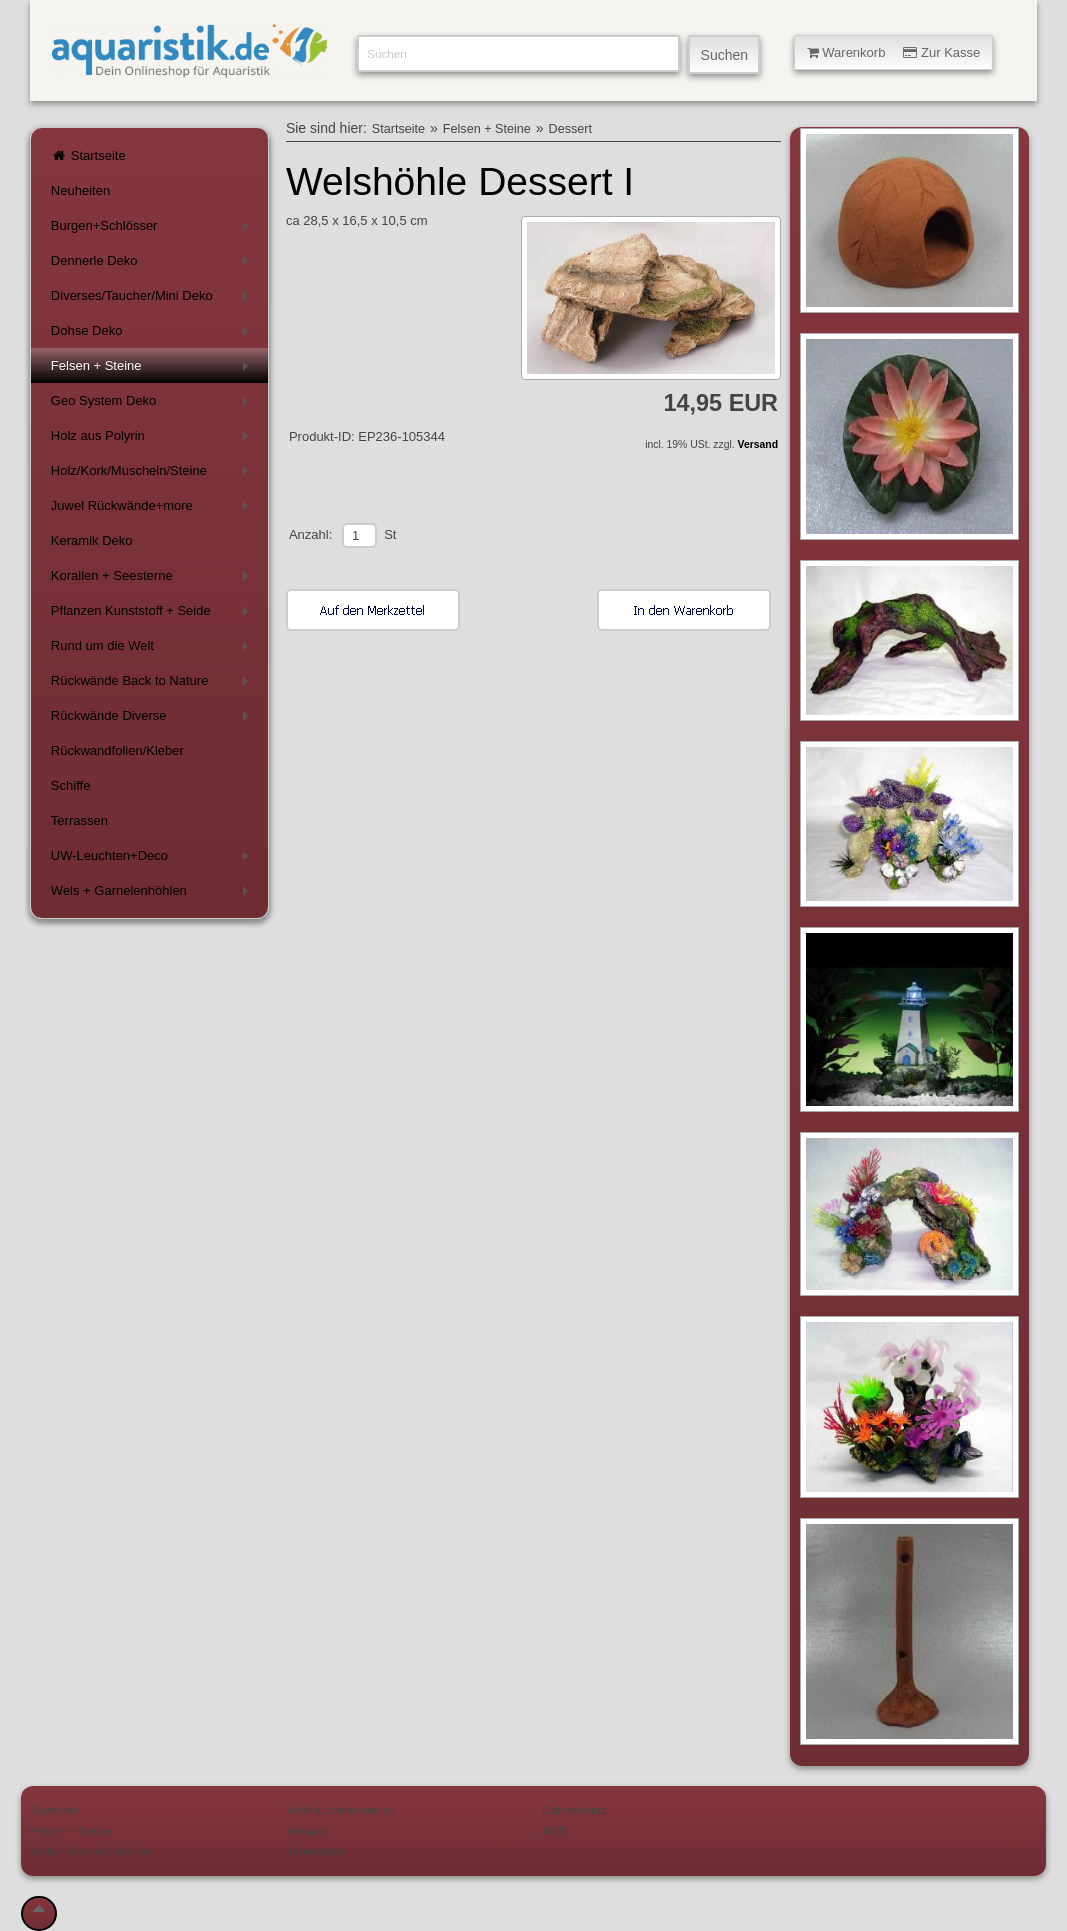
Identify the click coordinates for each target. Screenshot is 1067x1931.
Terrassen (79, 820)
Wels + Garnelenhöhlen (153, 894)
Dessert (570, 129)
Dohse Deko (153, 334)
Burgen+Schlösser (153, 229)
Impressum (315, 1850)
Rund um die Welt (153, 649)
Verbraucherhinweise (340, 1809)
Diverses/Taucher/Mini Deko (153, 299)
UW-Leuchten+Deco (153, 859)
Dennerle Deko (153, 264)
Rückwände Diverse (153, 719)
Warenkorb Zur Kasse (894, 52)
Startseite (88, 155)
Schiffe (71, 785)
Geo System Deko (153, 404)
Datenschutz (574, 1809)
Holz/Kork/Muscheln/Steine (153, 474)
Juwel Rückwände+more (153, 509)
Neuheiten (80, 190)
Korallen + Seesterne (153, 579)
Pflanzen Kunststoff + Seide (153, 614)
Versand (758, 444)
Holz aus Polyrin (153, 439)
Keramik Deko (92, 540)
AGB (554, 1830)
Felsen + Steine (153, 369)
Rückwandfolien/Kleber (117, 750)
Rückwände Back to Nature (153, 684)
